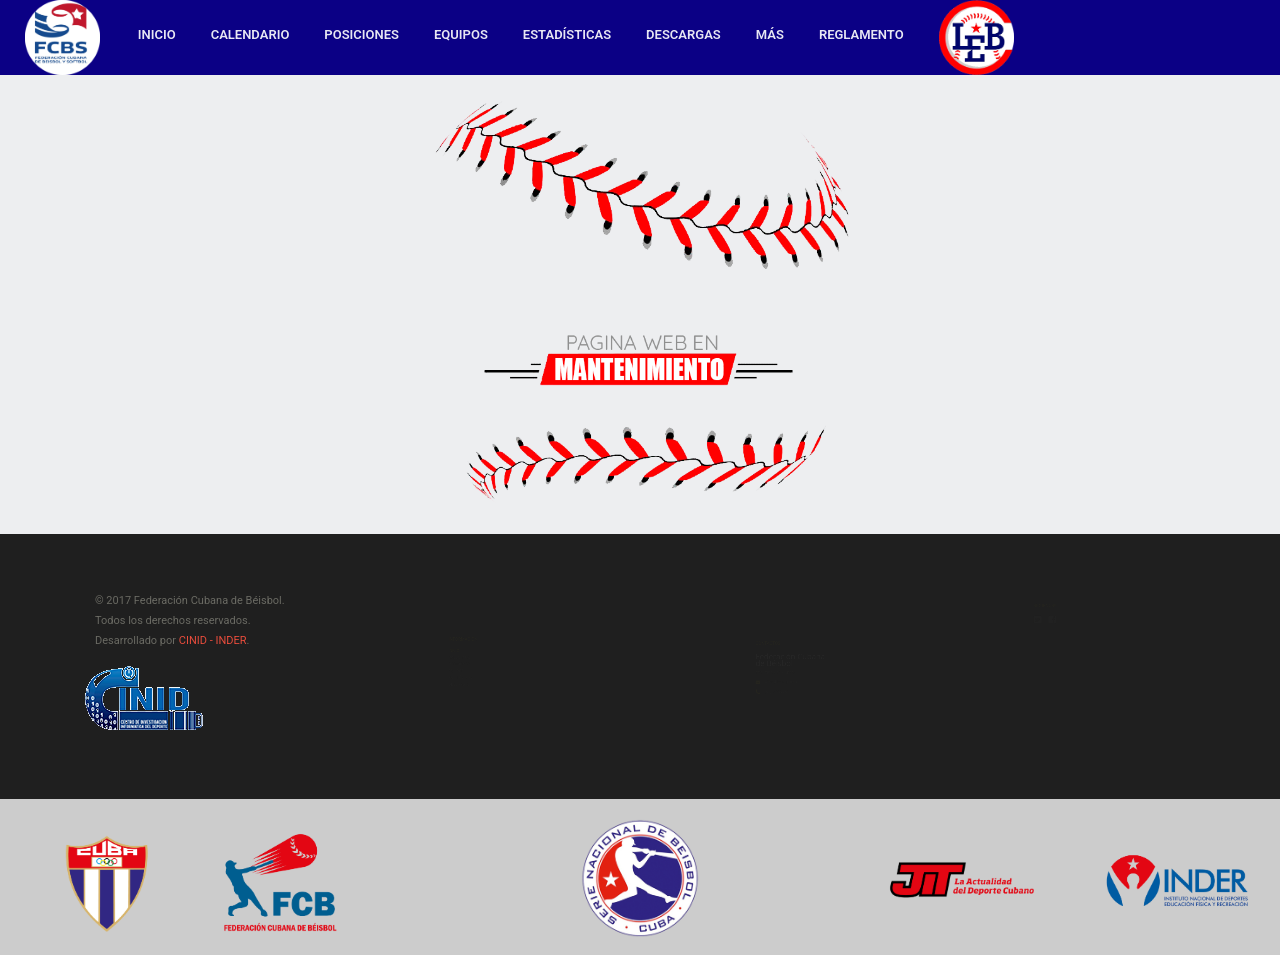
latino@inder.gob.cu (751, 714)
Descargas (683, 34)
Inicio (157, 34)
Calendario (250, 34)
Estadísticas (567, 34)
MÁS (770, 34)
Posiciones (361, 34)
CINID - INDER (213, 640)
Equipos (461, 34)
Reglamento (861, 34)
